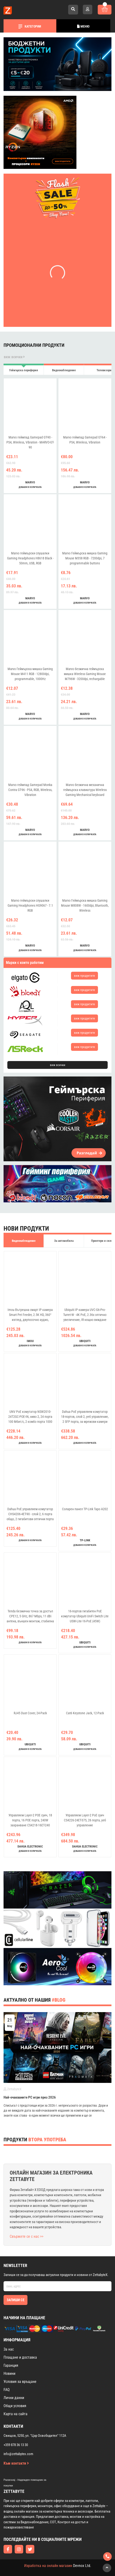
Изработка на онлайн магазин (48, 2565)
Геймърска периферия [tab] (23, 370)
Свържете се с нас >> (26, 2236)
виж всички (14, 357)
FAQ (7, 2389)
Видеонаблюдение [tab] (64, 370)
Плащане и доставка (20, 2357)
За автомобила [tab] (64, 1241)
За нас (9, 2349)
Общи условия (15, 2406)
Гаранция (11, 2365)
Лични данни (14, 2397)
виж (84, 975)
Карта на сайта (15, 2414)
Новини (9, 2373)
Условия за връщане (20, 2381)
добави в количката (30, 487)
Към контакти (16, 2463)
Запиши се (15, 2300)
